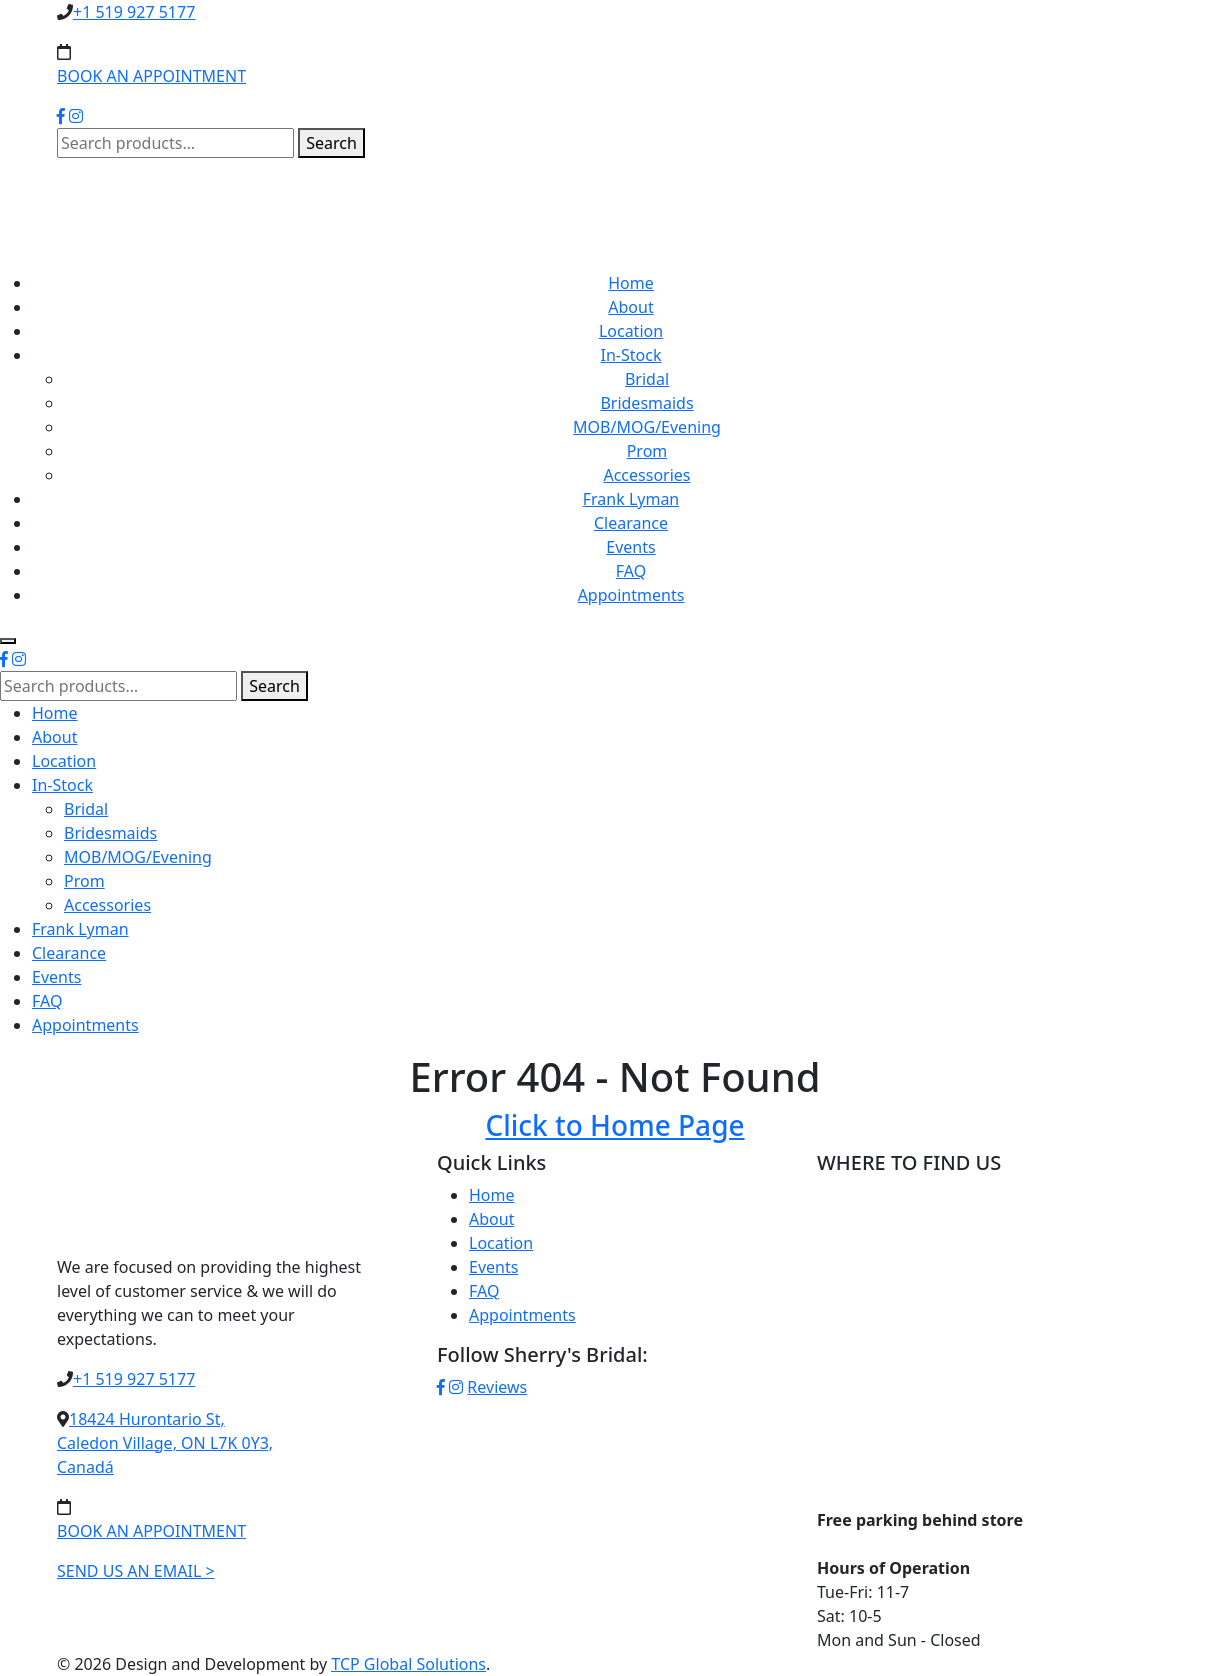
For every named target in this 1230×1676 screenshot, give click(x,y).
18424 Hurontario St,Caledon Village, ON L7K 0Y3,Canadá (165, 1443)
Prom (647, 451)
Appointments (631, 595)
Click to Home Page (614, 1125)
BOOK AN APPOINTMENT (151, 76)
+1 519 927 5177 (134, 12)
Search (331, 143)
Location (631, 331)
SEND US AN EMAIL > (136, 1571)
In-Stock (631, 355)
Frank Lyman (631, 499)
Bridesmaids (646, 403)
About (630, 307)
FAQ (631, 571)
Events (630, 547)
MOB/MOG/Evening (647, 427)
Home (631, 283)
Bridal (647, 379)
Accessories (646, 475)
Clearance (631, 523)
